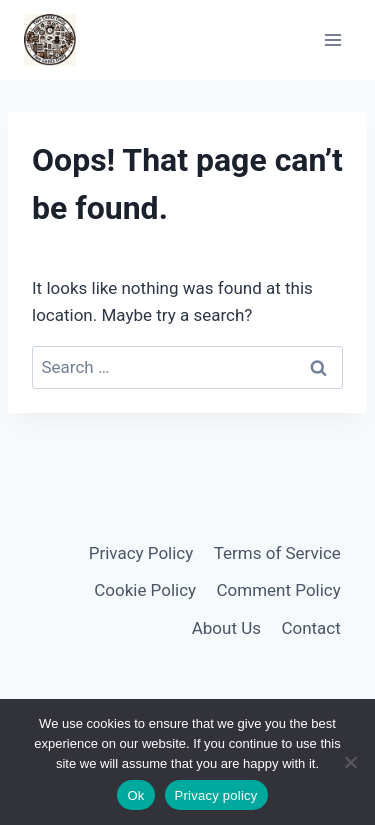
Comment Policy (279, 590)
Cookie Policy (145, 590)
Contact (310, 628)
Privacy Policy (141, 553)
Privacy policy (216, 795)
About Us (226, 628)
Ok (135, 795)
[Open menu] (332, 39)
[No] (350, 762)
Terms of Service (277, 553)
